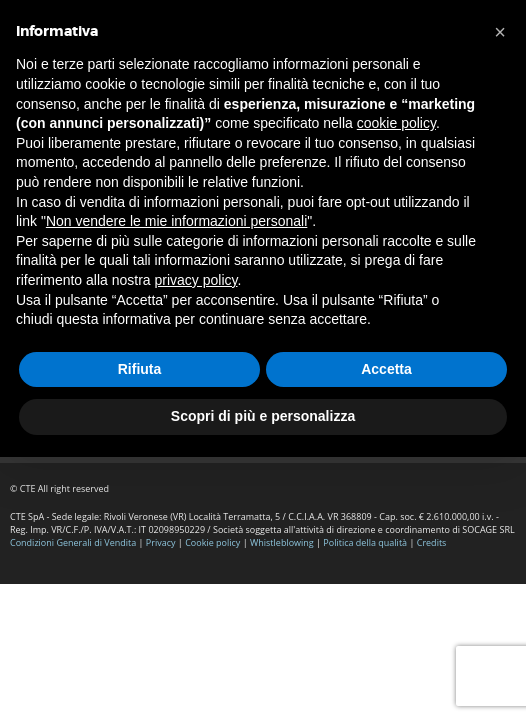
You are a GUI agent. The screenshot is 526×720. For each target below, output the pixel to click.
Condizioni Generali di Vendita (73, 542)
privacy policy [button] (196, 280)
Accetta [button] (386, 369)
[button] (500, 32)
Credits (432, 542)
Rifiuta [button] (140, 369)
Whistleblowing (283, 542)
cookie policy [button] (396, 123)
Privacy (161, 542)
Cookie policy (212, 542)
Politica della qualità (365, 542)
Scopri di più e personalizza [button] (263, 416)
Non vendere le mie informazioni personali (176, 221)
